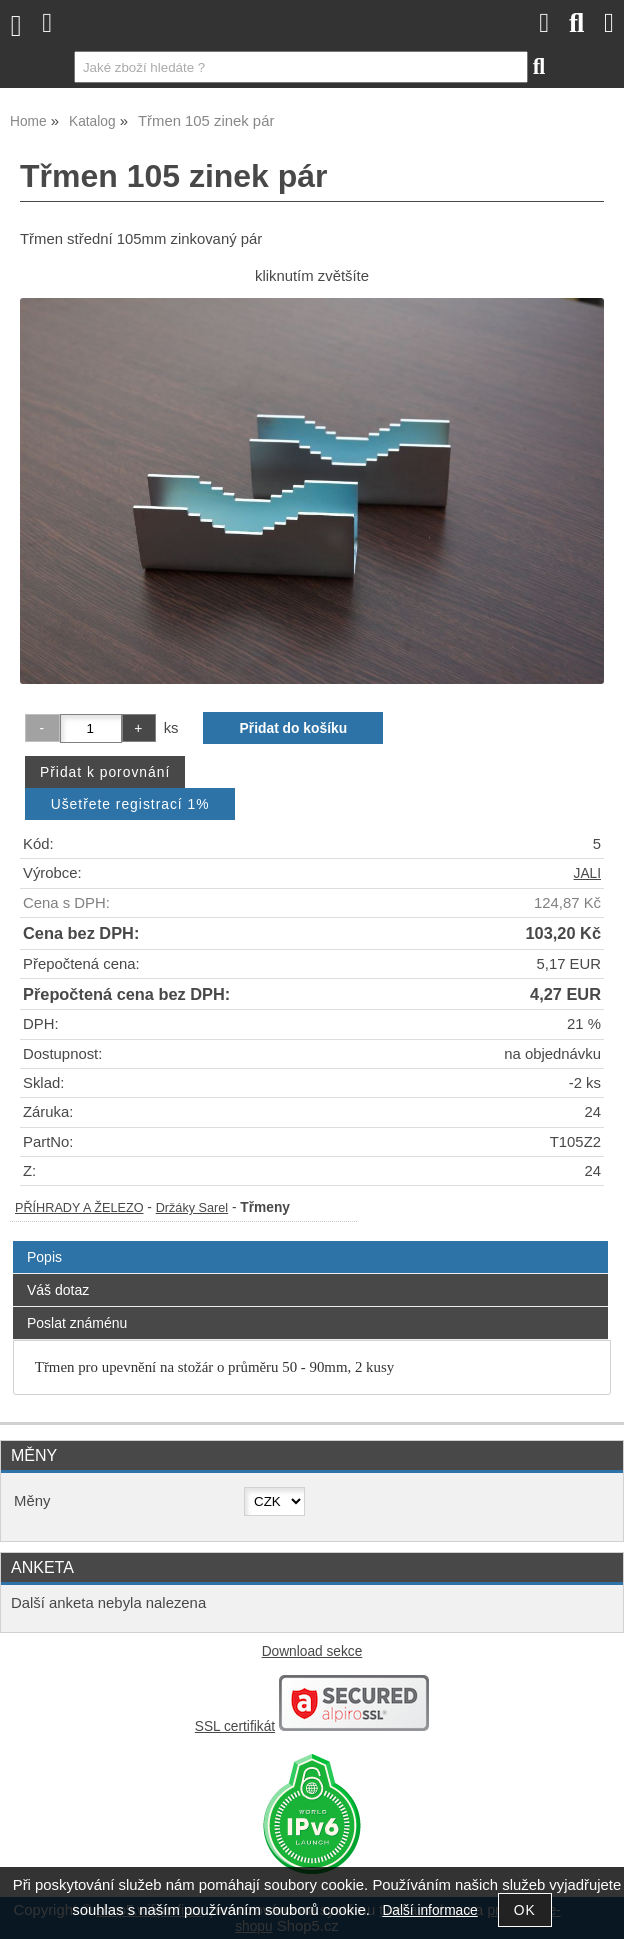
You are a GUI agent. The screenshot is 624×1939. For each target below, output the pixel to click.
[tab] (310, 1241)
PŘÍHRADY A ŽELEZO (79, 1208)
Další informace (429, 1910)
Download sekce (312, 1651)
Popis (44, 1257)
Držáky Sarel (192, 1208)
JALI (587, 873)
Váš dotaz (58, 1290)
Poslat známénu (77, 1323)
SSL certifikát (235, 1726)
